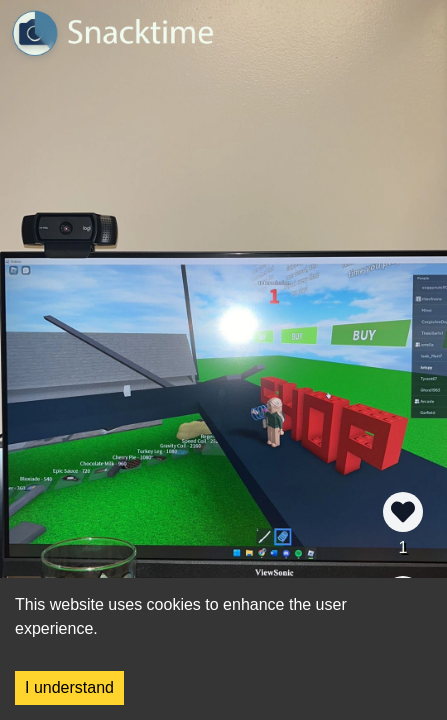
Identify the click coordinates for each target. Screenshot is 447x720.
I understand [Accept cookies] (69, 687)
